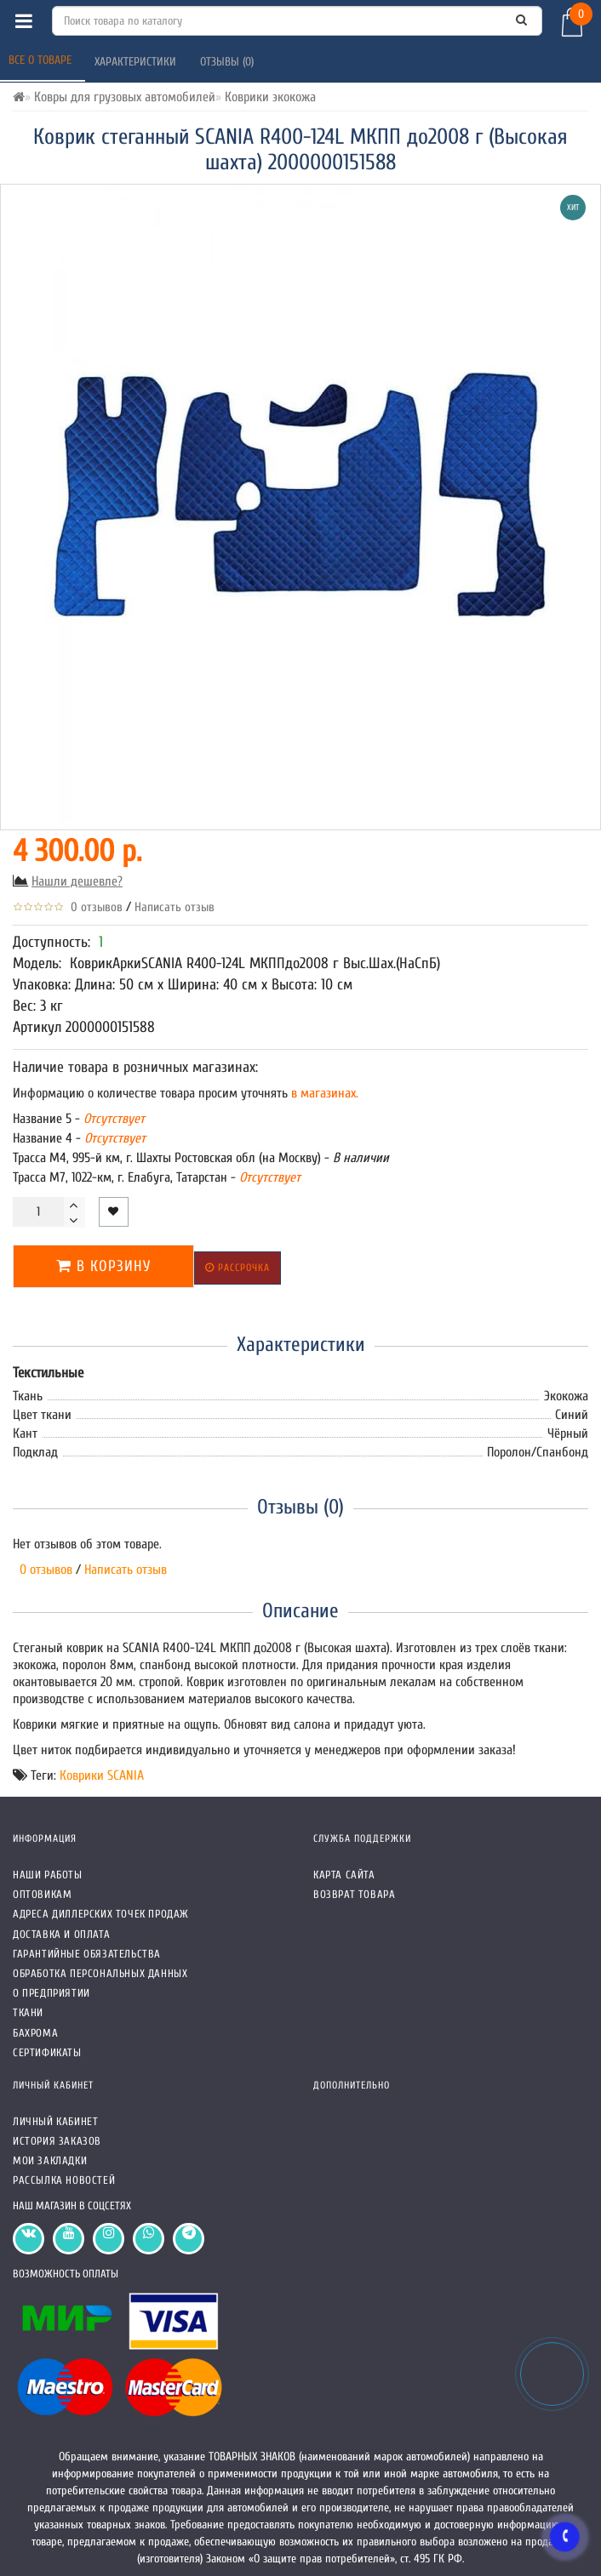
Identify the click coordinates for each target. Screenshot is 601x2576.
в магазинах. (323, 1093)
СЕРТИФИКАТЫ (47, 2052)
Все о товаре (42, 60)
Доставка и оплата (61, 1934)
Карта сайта (344, 1874)
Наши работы (48, 1874)
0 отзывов (93, 907)
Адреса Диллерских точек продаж (101, 1913)
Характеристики (137, 61)
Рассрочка (237, 1268)
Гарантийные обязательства (87, 1953)
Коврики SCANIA (102, 1775)
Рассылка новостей (64, 2180)
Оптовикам (42, 1894)
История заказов (57, 2140)
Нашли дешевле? (77, 881)
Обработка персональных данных (100, 1973)
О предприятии (51, 1992)
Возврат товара (354, 1894)
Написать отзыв (175, 907)
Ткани (28, 2012)
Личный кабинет (55, 2121)
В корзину (103, 1266)
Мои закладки (50, 2160)
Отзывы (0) (228, 61)
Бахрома (35, 2032)
